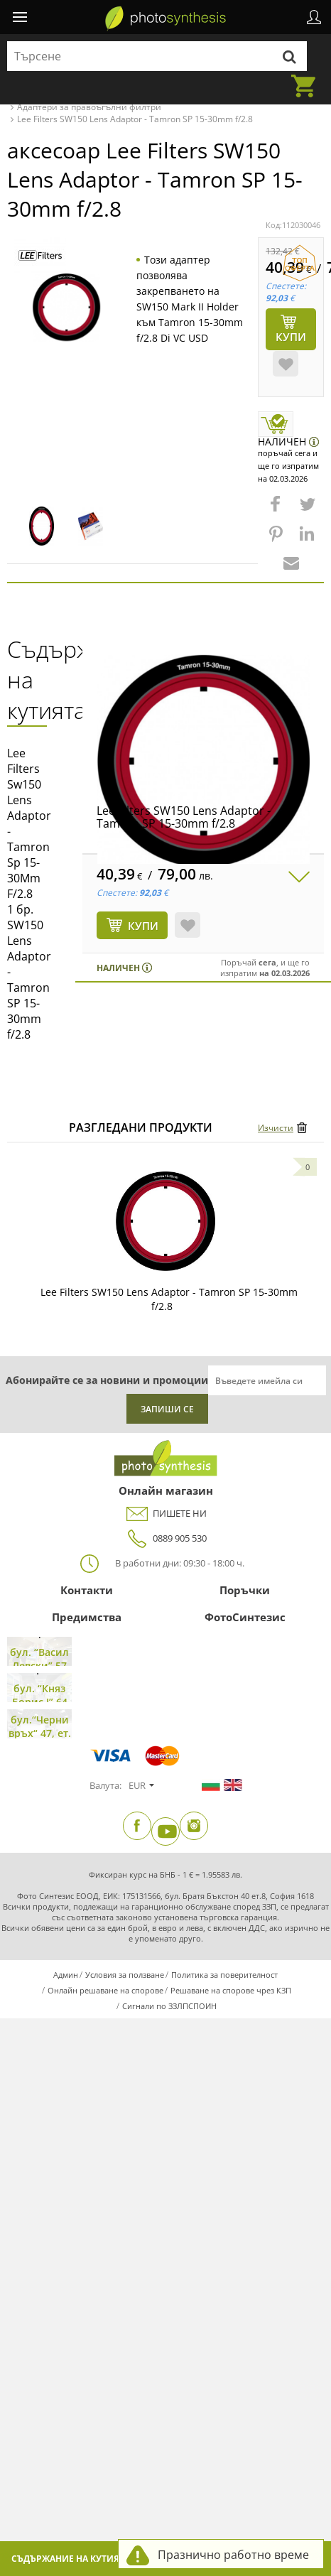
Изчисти (275, 1128)
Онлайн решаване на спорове (105, 1990)
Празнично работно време (233, 2555)
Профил (314, 17)
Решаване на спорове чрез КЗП (230, 1990)
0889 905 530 (165, 1538)
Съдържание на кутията (70, 2559)
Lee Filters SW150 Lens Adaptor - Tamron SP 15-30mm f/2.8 (184, 817)
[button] (277, 510)
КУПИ (143, 926)
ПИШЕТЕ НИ (165, 1513)
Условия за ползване (124, 1974)
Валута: (105, 1785)
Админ (65, 1974)
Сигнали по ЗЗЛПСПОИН (169, 2006)
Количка (307, 77)
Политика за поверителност (224, 1974)
